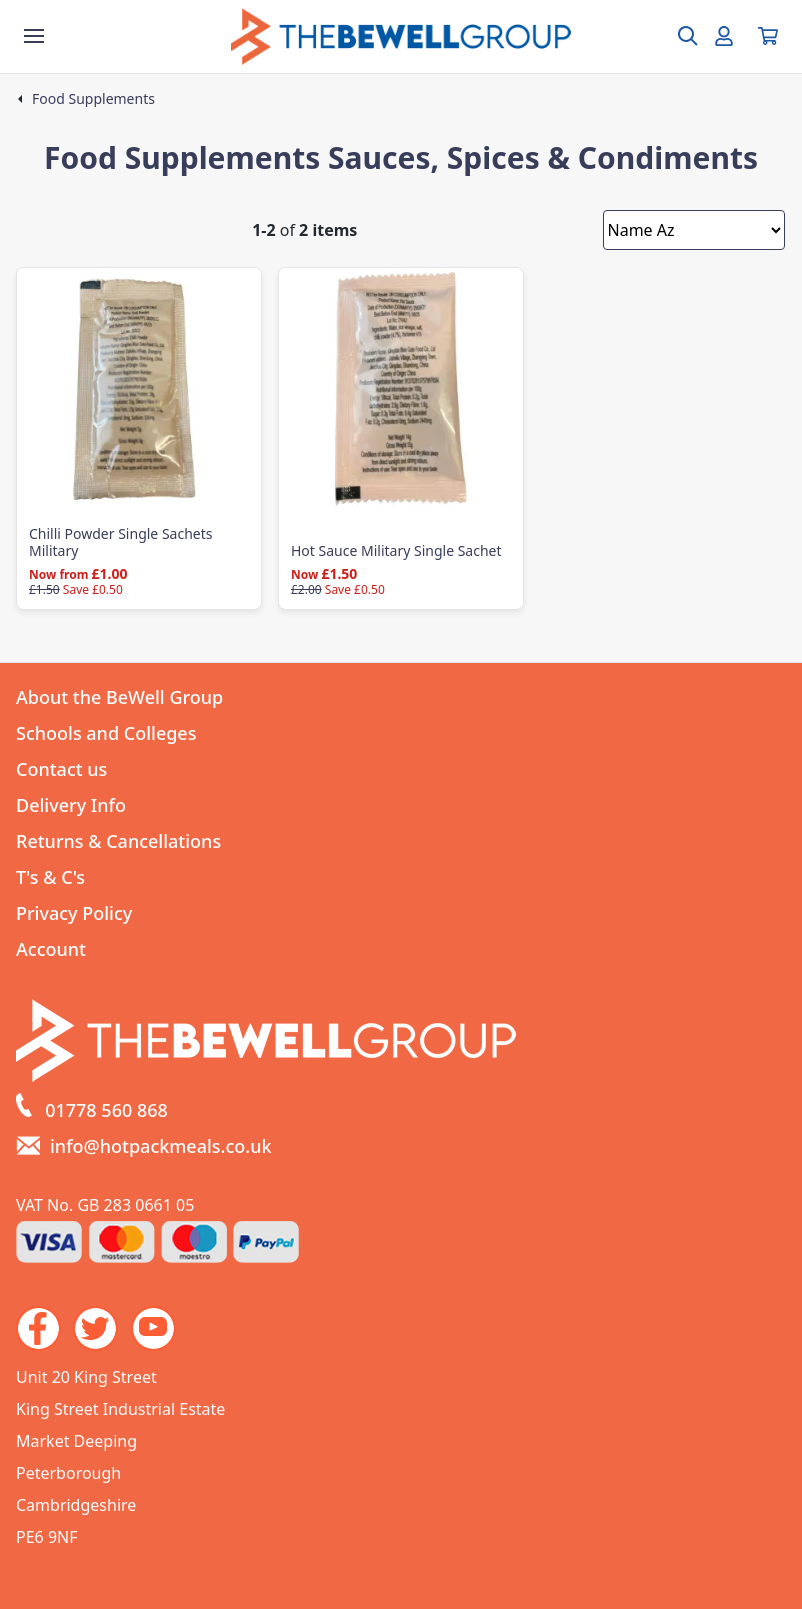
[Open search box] (676, 36)
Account (51, 949)
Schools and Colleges (106, 733)
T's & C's (50, 877)
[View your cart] (768, 36)
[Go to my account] (724, 36)
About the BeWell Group (119, 697)
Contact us (61, 769)
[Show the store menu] (34, 36)
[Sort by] (694, 230)
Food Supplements (93, 99)
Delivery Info (71, 805)
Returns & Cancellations (118, 841)
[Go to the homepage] (401, 36)
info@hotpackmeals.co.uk (161, 1146)
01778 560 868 (106, 1110)
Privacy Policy (74, 913)
